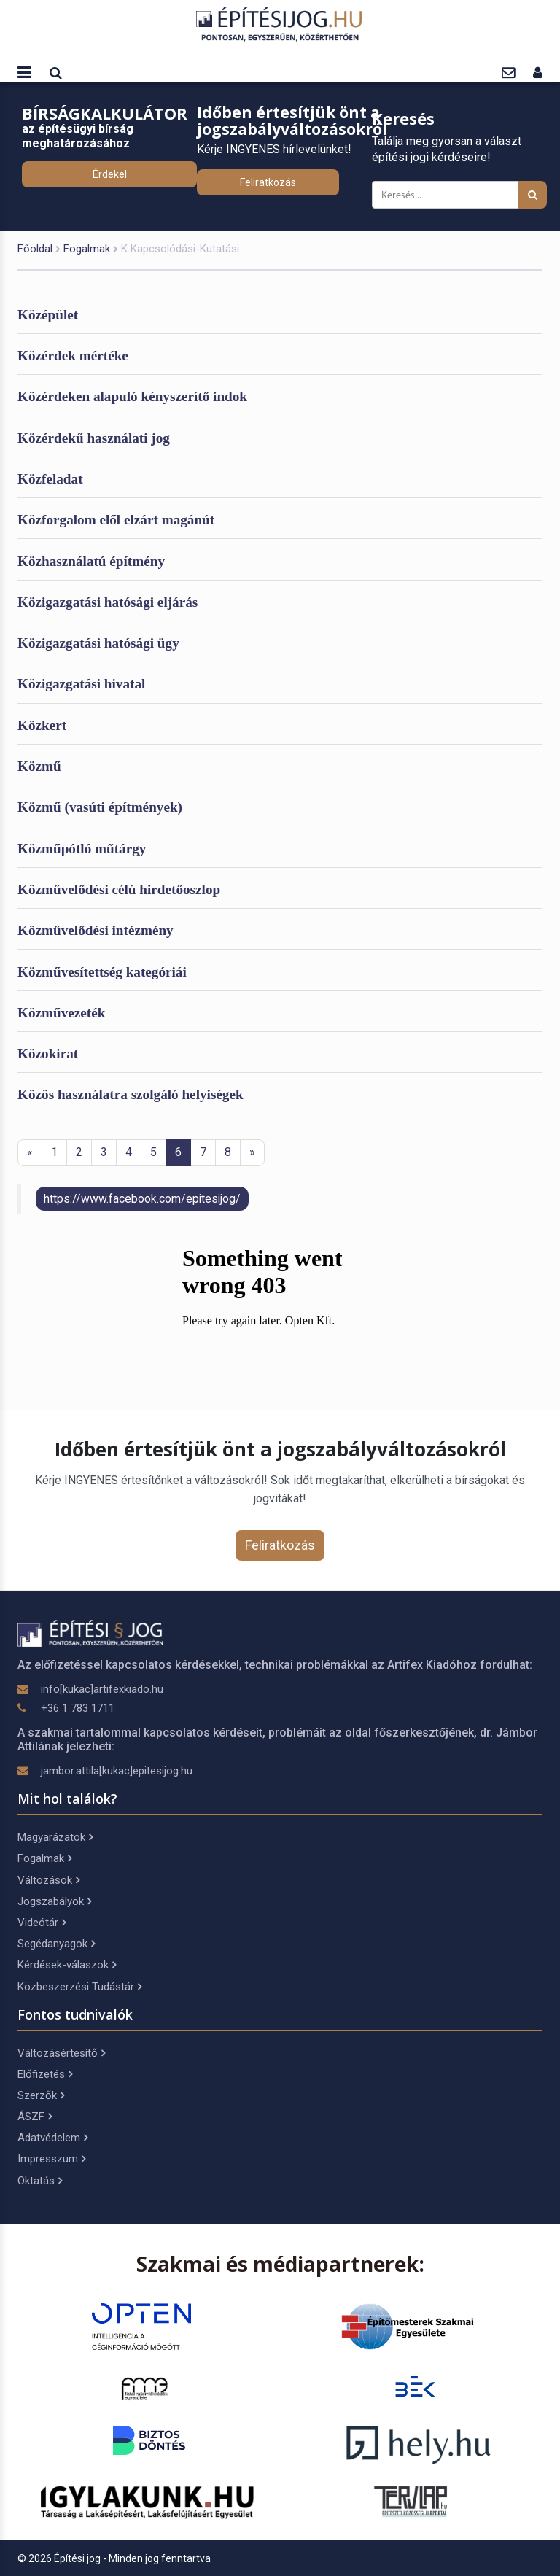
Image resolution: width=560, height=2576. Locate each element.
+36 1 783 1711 (77, 1708)
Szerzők (41, 2095)
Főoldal (35, 248)
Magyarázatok (55, 1837)
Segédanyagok (56, 1943)
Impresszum (51, 2158)
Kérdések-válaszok (67, 1964)
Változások (48, 1880)
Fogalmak (86, 248)
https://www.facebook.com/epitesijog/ (142, 1199)
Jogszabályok (54, 1901)
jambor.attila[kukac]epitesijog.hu (116, 1770)
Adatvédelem (53, 2137)
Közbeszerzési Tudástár (79, 1986)
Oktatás (40, 2180)
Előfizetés (45, 2074)
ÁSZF (35, 2116)
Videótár (42, 1922)
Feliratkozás (268, 182)
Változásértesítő (61, 2053)
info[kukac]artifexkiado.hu (102, 1689)
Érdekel (110, 174)
